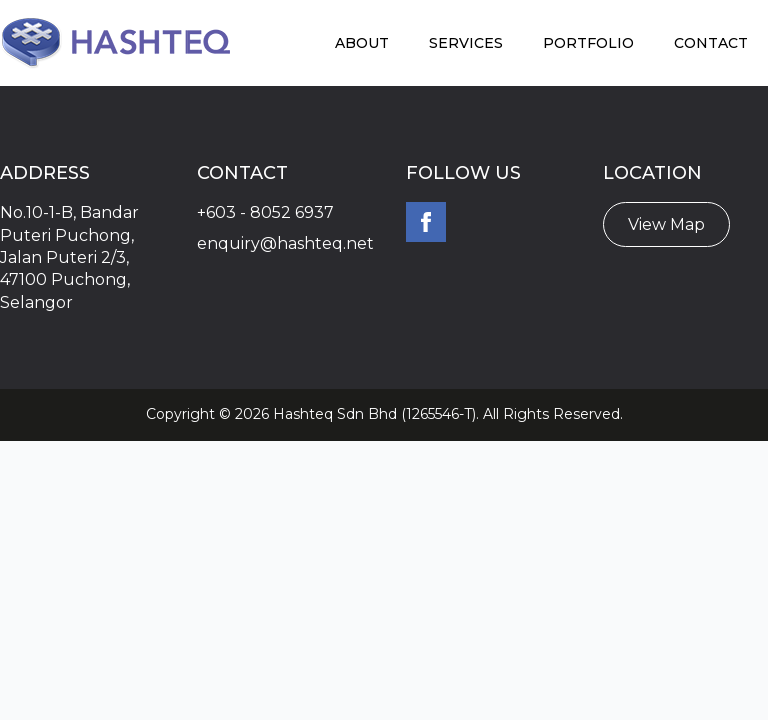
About (362, 43)
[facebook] (426, 222)
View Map (666, 224)
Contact (711, 43)
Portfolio (588, 43)
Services (466, 43)
